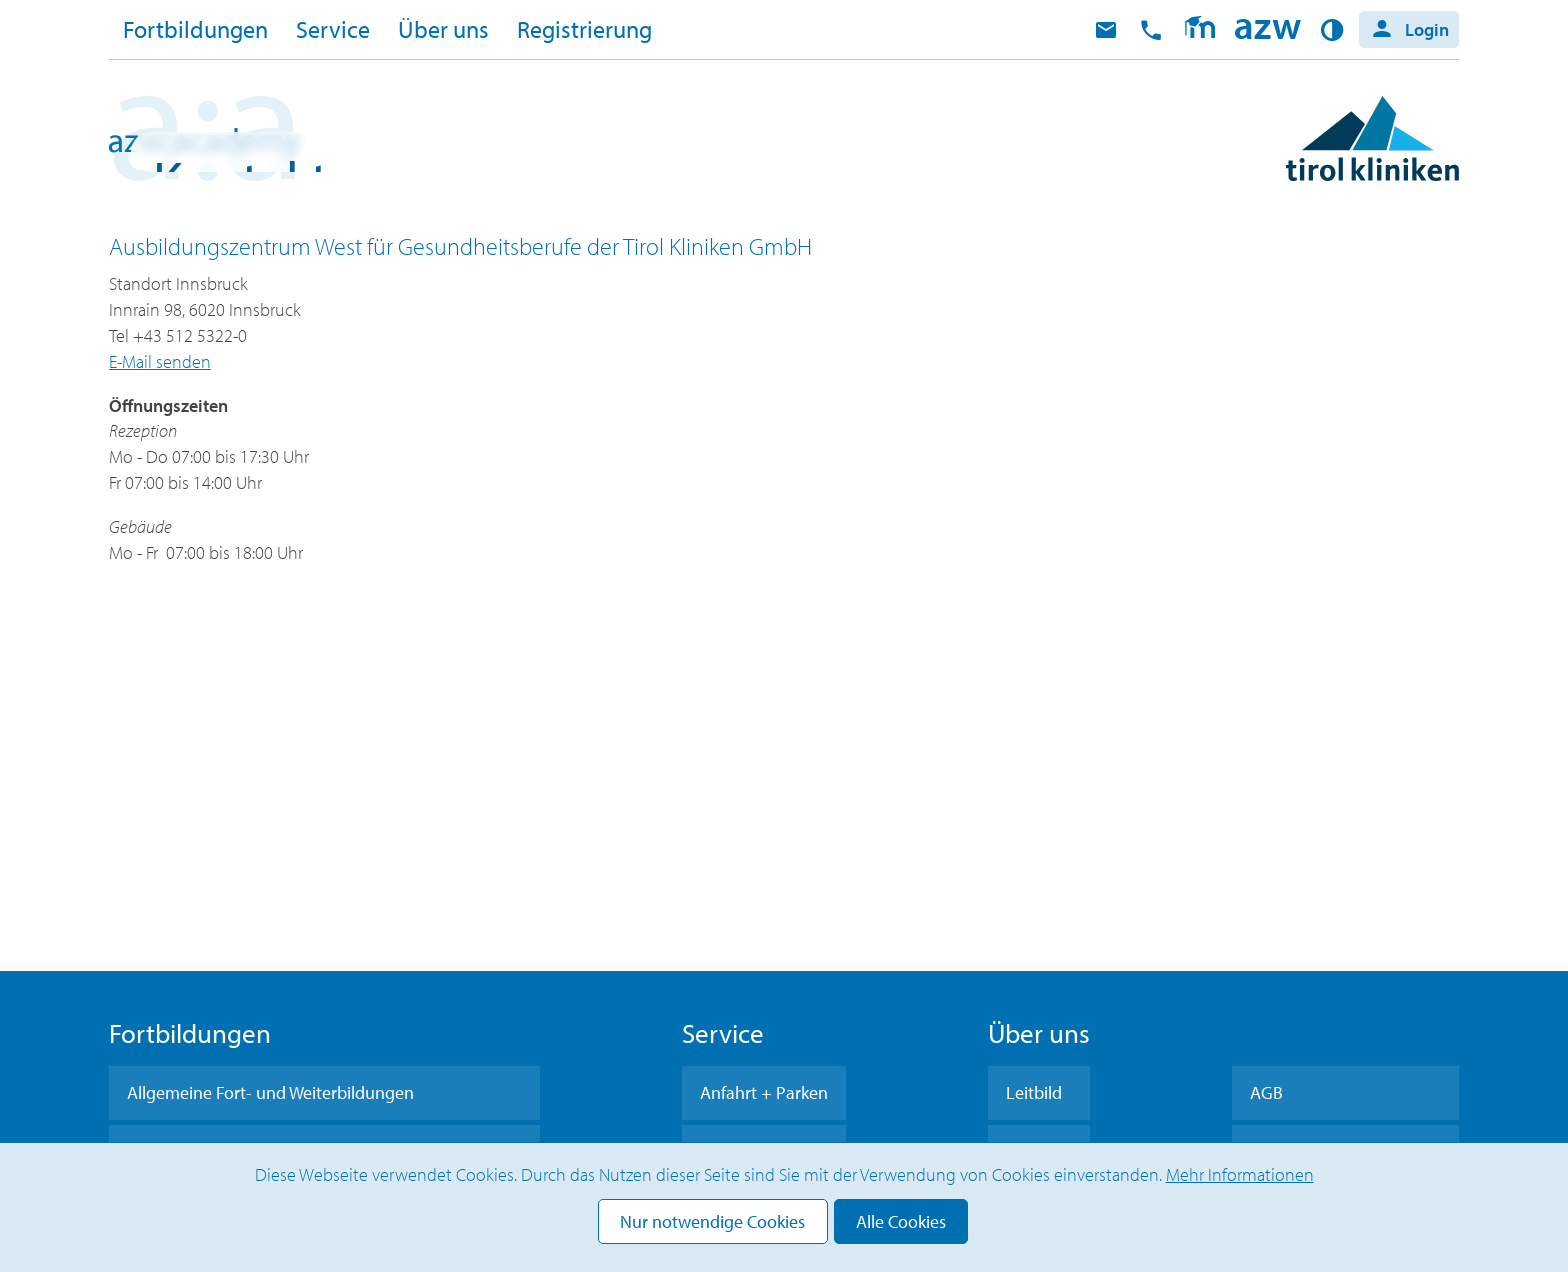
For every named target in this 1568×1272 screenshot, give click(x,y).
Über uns (443, 29)
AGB (1266, 1092)
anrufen (1151, 30)
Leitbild (1034, 1092)
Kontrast (1335, 30)
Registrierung (584, 29)
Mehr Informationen (1240, 1174)
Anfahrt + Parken (764, 1092)
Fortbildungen (195, 29)
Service (333, 29)
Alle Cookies (901, 1221)
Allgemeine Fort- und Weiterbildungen (270, 1092)
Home (1268, 30)
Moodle (1199, 30)
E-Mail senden (160, 361)
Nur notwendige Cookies (712, 1221)
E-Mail (1106, 30)
